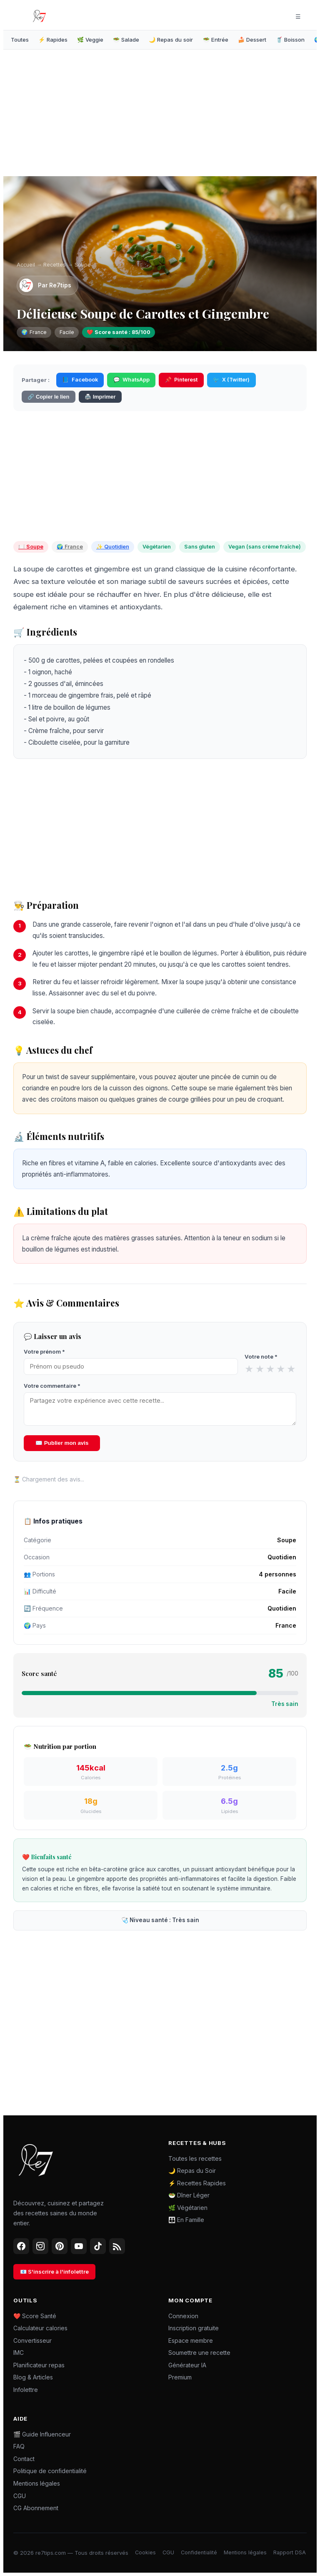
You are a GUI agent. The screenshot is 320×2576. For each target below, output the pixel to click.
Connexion (183, 2315)
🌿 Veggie (90, 39)
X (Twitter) (231, 380)
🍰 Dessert (252, 39)
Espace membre (190, 2340)
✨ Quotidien (112, 547)
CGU (19, 2495)
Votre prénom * (44, 1351)
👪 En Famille (186, 2219)
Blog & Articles (33, 2377)
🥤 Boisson (290, 39)
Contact (24, 2458)
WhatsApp (131, 380)
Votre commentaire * (52, 1385)
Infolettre (25, 2389)
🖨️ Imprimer (100, 397)
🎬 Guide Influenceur (42, 2434)
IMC (18, 2352)
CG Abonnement (35, 2507)
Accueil (26, 265)
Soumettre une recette (199, 2352)
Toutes (20, 39)
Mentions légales (36, 2483)
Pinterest (181, 380)
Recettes (54, 265)
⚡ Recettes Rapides (197, 2183)
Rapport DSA (289, 2552)
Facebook (80, 380)
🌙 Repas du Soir (192, 2170)
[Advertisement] (88, 114)
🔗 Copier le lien (48, 397)
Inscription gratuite (193, 2328)
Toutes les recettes (195, 2158)
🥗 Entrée (215, 39)
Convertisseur (32, 2340)
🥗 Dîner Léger (189, 2195)
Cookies (145, 2552)
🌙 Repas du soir (171, 39)
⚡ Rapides (53, 39)
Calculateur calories (40, 2328)
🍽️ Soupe (30, 547)
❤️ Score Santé (34, 2315)
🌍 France (70, 547)
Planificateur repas (39, 2365)
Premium (180, 2377)
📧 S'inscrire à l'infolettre (54, 2271)
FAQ (19, 2446)
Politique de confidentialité (50, 2470)
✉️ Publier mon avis (61, 1443)
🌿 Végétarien (188, 2207)
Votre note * (261, 1356)
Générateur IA (187, 2365)
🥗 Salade (126, 39)
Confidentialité (199, 2552)
